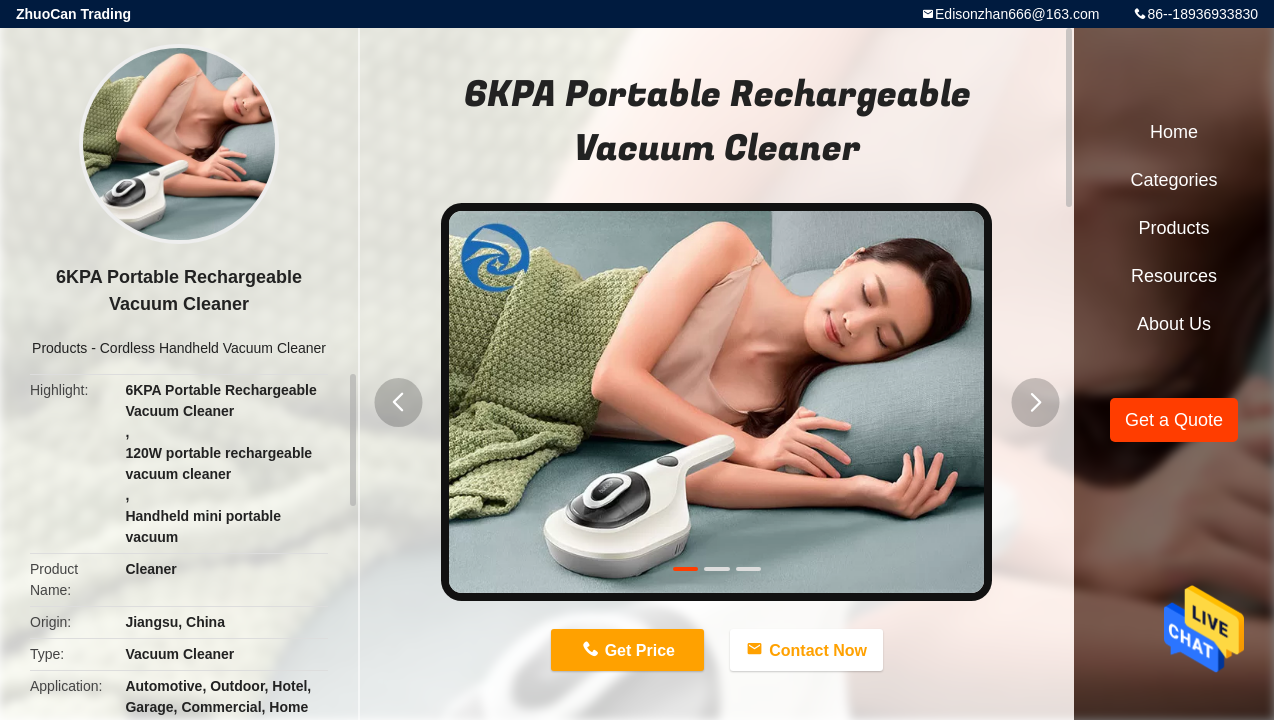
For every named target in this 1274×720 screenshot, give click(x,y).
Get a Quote (1174, 420)
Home (1174, 132)
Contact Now (818, 650)
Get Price (640, 650)
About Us (1174, 324)
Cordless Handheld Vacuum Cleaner (213, 348)
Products (59, 348)
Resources (1174, 276)
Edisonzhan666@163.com (1017, 14)
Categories (1173, 180)
